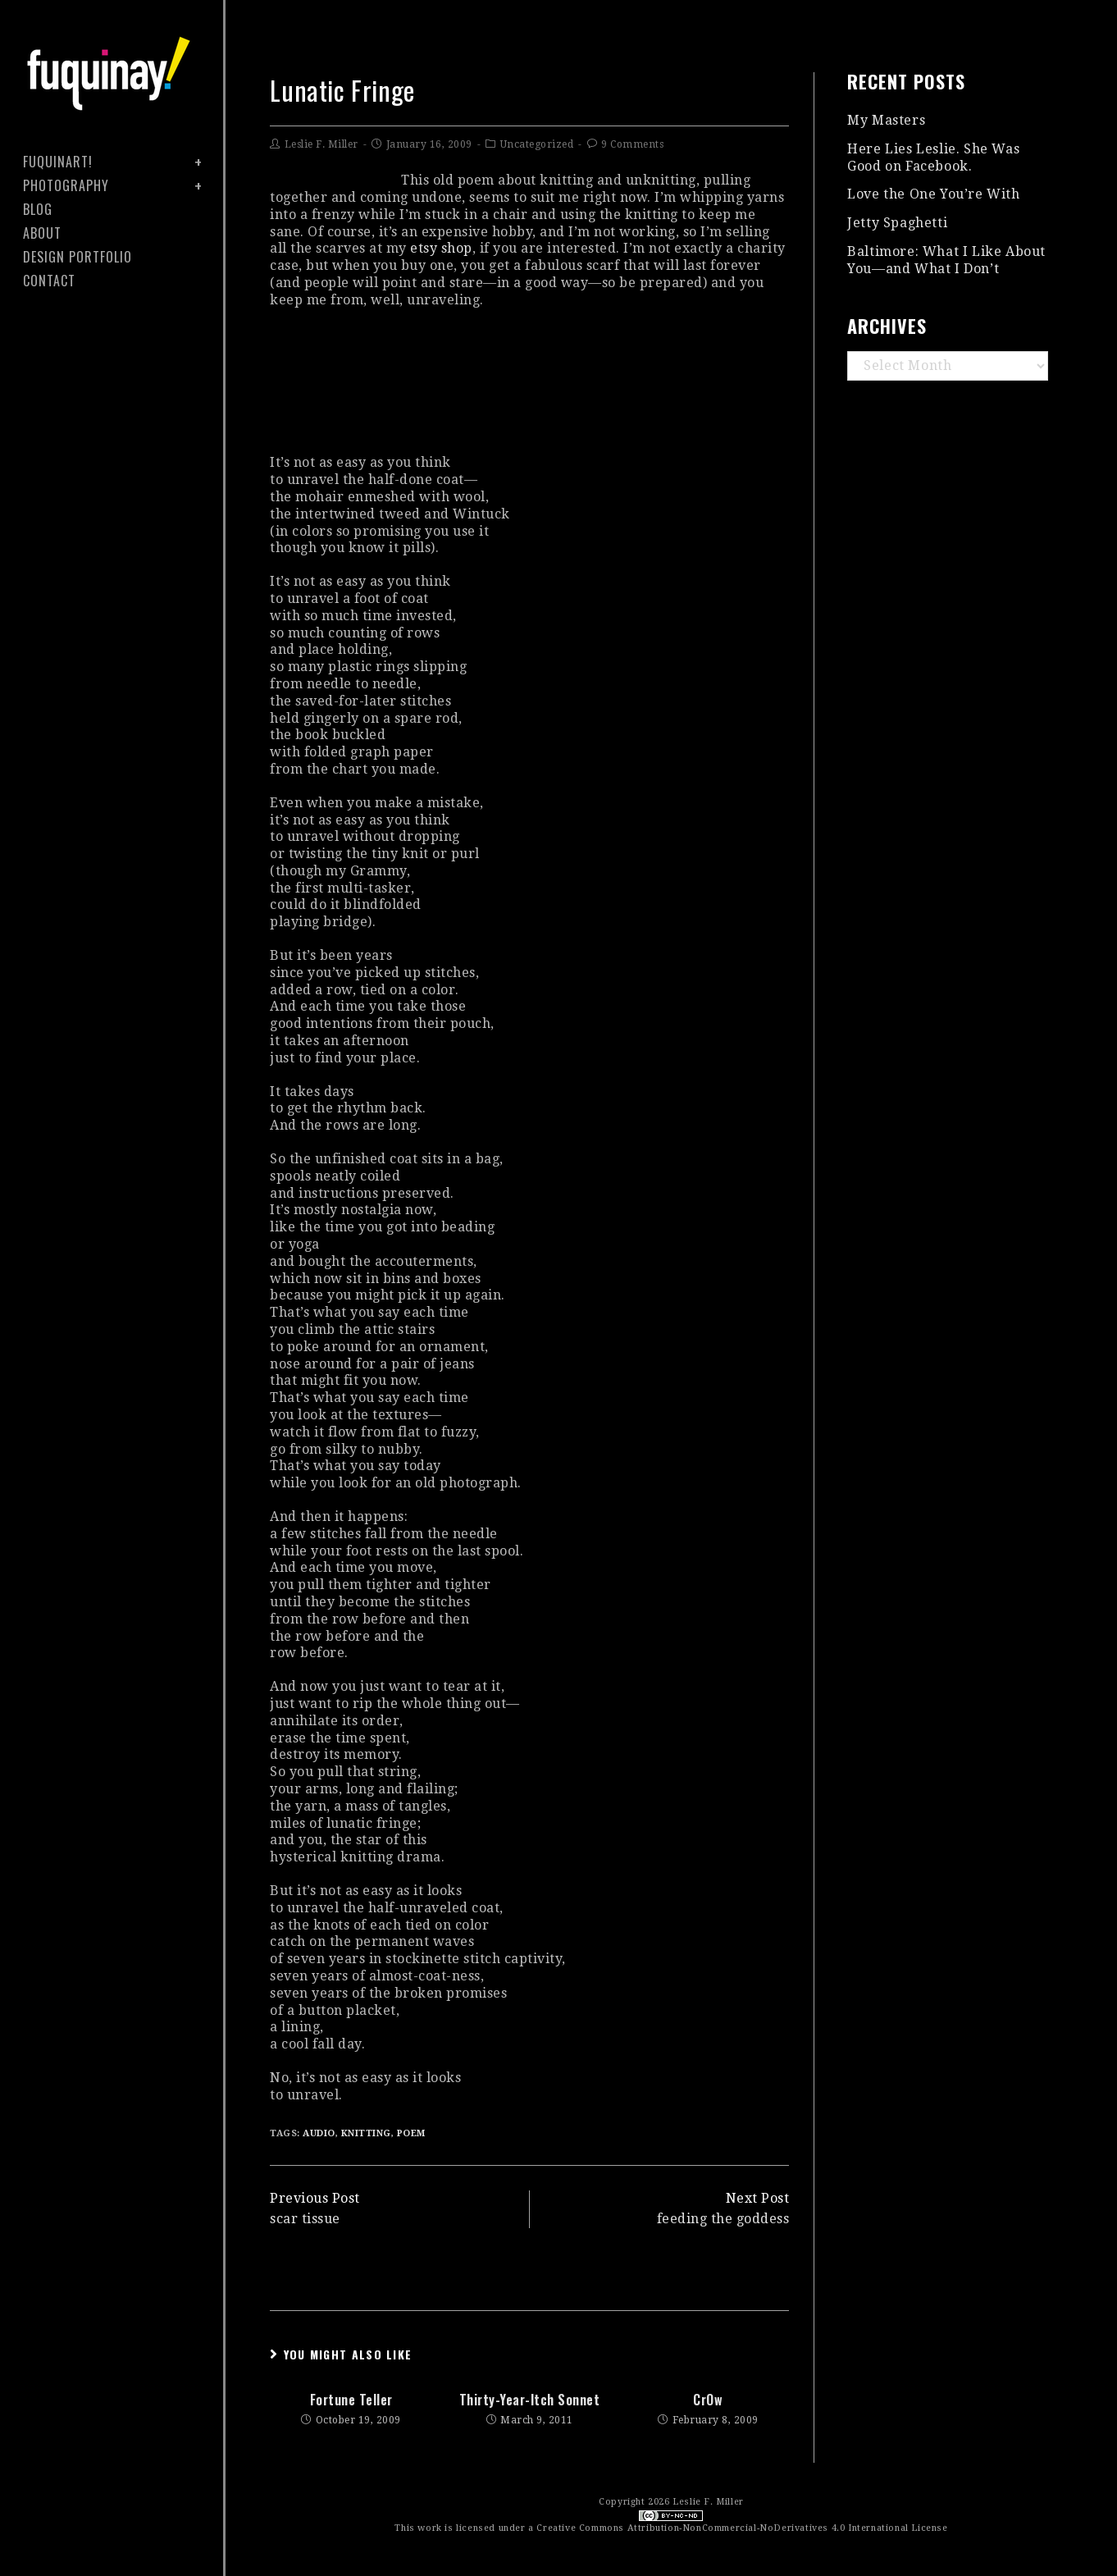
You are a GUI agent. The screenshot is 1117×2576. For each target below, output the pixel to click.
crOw (708, 2400)
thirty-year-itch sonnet (529, 2400)
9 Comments (632, 144)
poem (411, 2133)
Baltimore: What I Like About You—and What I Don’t (946, 260)
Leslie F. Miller (321, 144)
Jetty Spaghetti (897, 223)
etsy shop (441, 248)
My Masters (886, 120)
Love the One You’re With (933, 194)
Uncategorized (537, 144)
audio (319, 2133)
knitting (366, 2133)
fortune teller (351, 2400)
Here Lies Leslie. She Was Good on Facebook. (933, 157)
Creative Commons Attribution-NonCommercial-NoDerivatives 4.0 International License (741, 2528)
